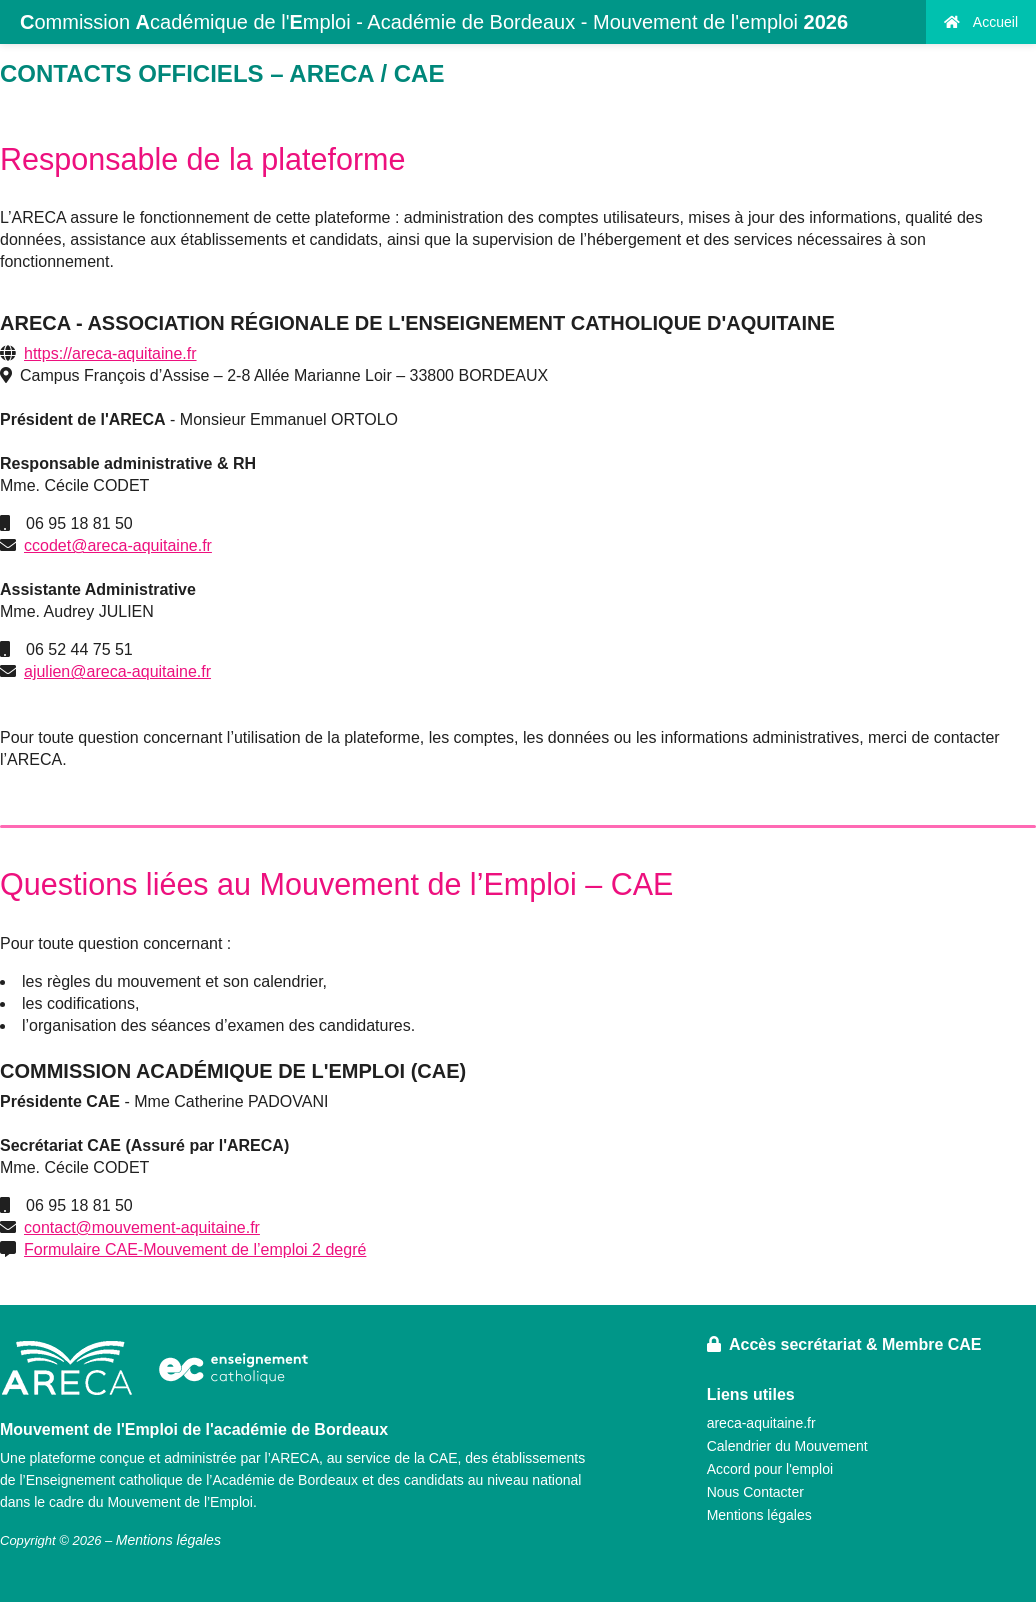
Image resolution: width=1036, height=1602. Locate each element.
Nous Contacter (755, 1492)
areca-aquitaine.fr (761, 1423)
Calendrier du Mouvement (787, 1446)
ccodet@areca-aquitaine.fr (118, 545)
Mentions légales (759, 1515)
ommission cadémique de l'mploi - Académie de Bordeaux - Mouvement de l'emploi (434, 22)
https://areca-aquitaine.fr (110, 353)
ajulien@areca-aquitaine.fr (117, 671)
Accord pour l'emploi (770, 1469)
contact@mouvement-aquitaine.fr (142, 1227)
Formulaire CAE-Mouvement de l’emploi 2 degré (195, 1249)
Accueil (981, 22)
